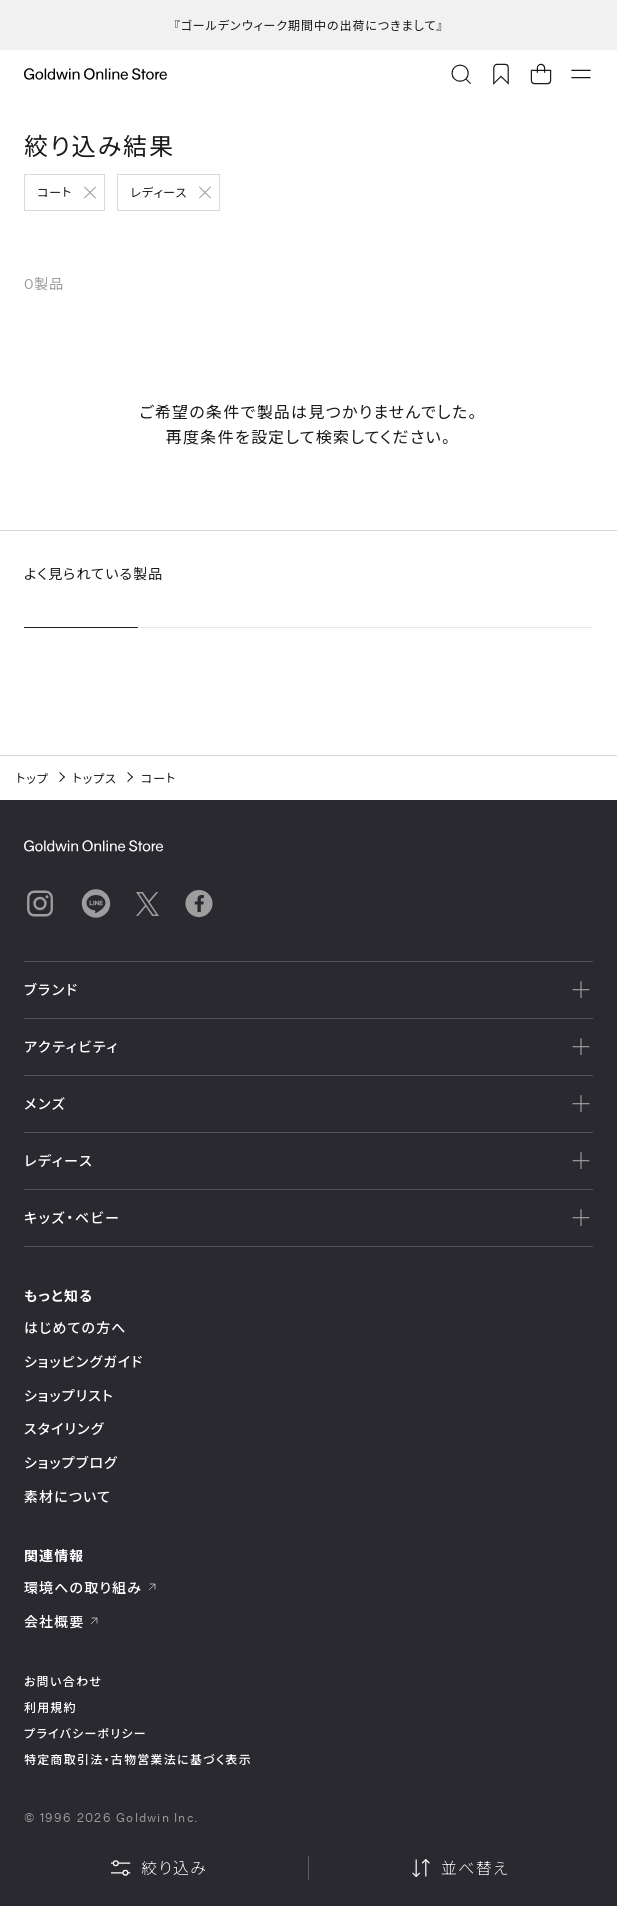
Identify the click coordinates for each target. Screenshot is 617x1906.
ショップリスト (69, 1395)
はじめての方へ (75, 1327)
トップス (95, 778)
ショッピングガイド (83, 1361)
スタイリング (64, 1428)
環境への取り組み (91, 1587)
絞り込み (158, 1868)
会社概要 (62, 1621)
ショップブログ (71, 1462)
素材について (67, 1496)
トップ (32, 778)
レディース (158, 192)
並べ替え (459, 1868)
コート (54, 192)
